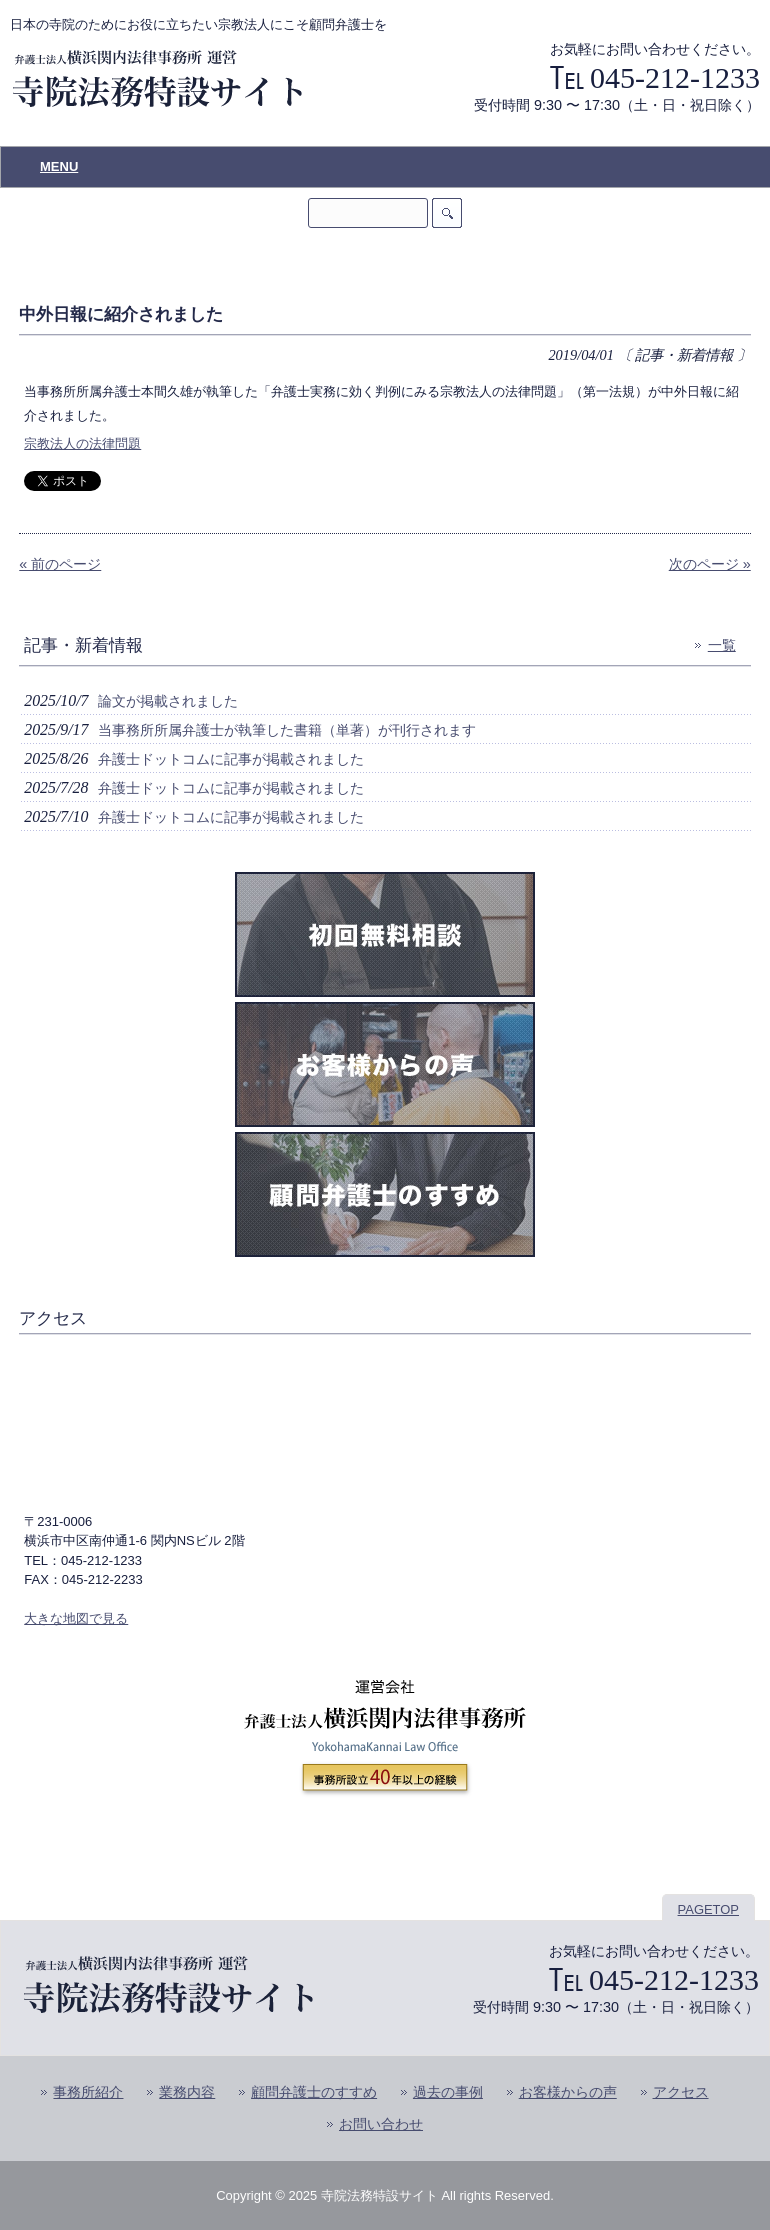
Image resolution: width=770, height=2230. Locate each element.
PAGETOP (708, 1909)
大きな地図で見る (76, 1618)
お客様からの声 (568, 2092)
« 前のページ (60, 564)
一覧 (722, 645)
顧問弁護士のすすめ (314, 2092)
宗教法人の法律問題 (82, 443)
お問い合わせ (381, 2124)
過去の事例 (448, 2092)
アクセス (681, 2092)
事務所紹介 (88, 2092)
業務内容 (187, 2092)
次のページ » (710, 564)
